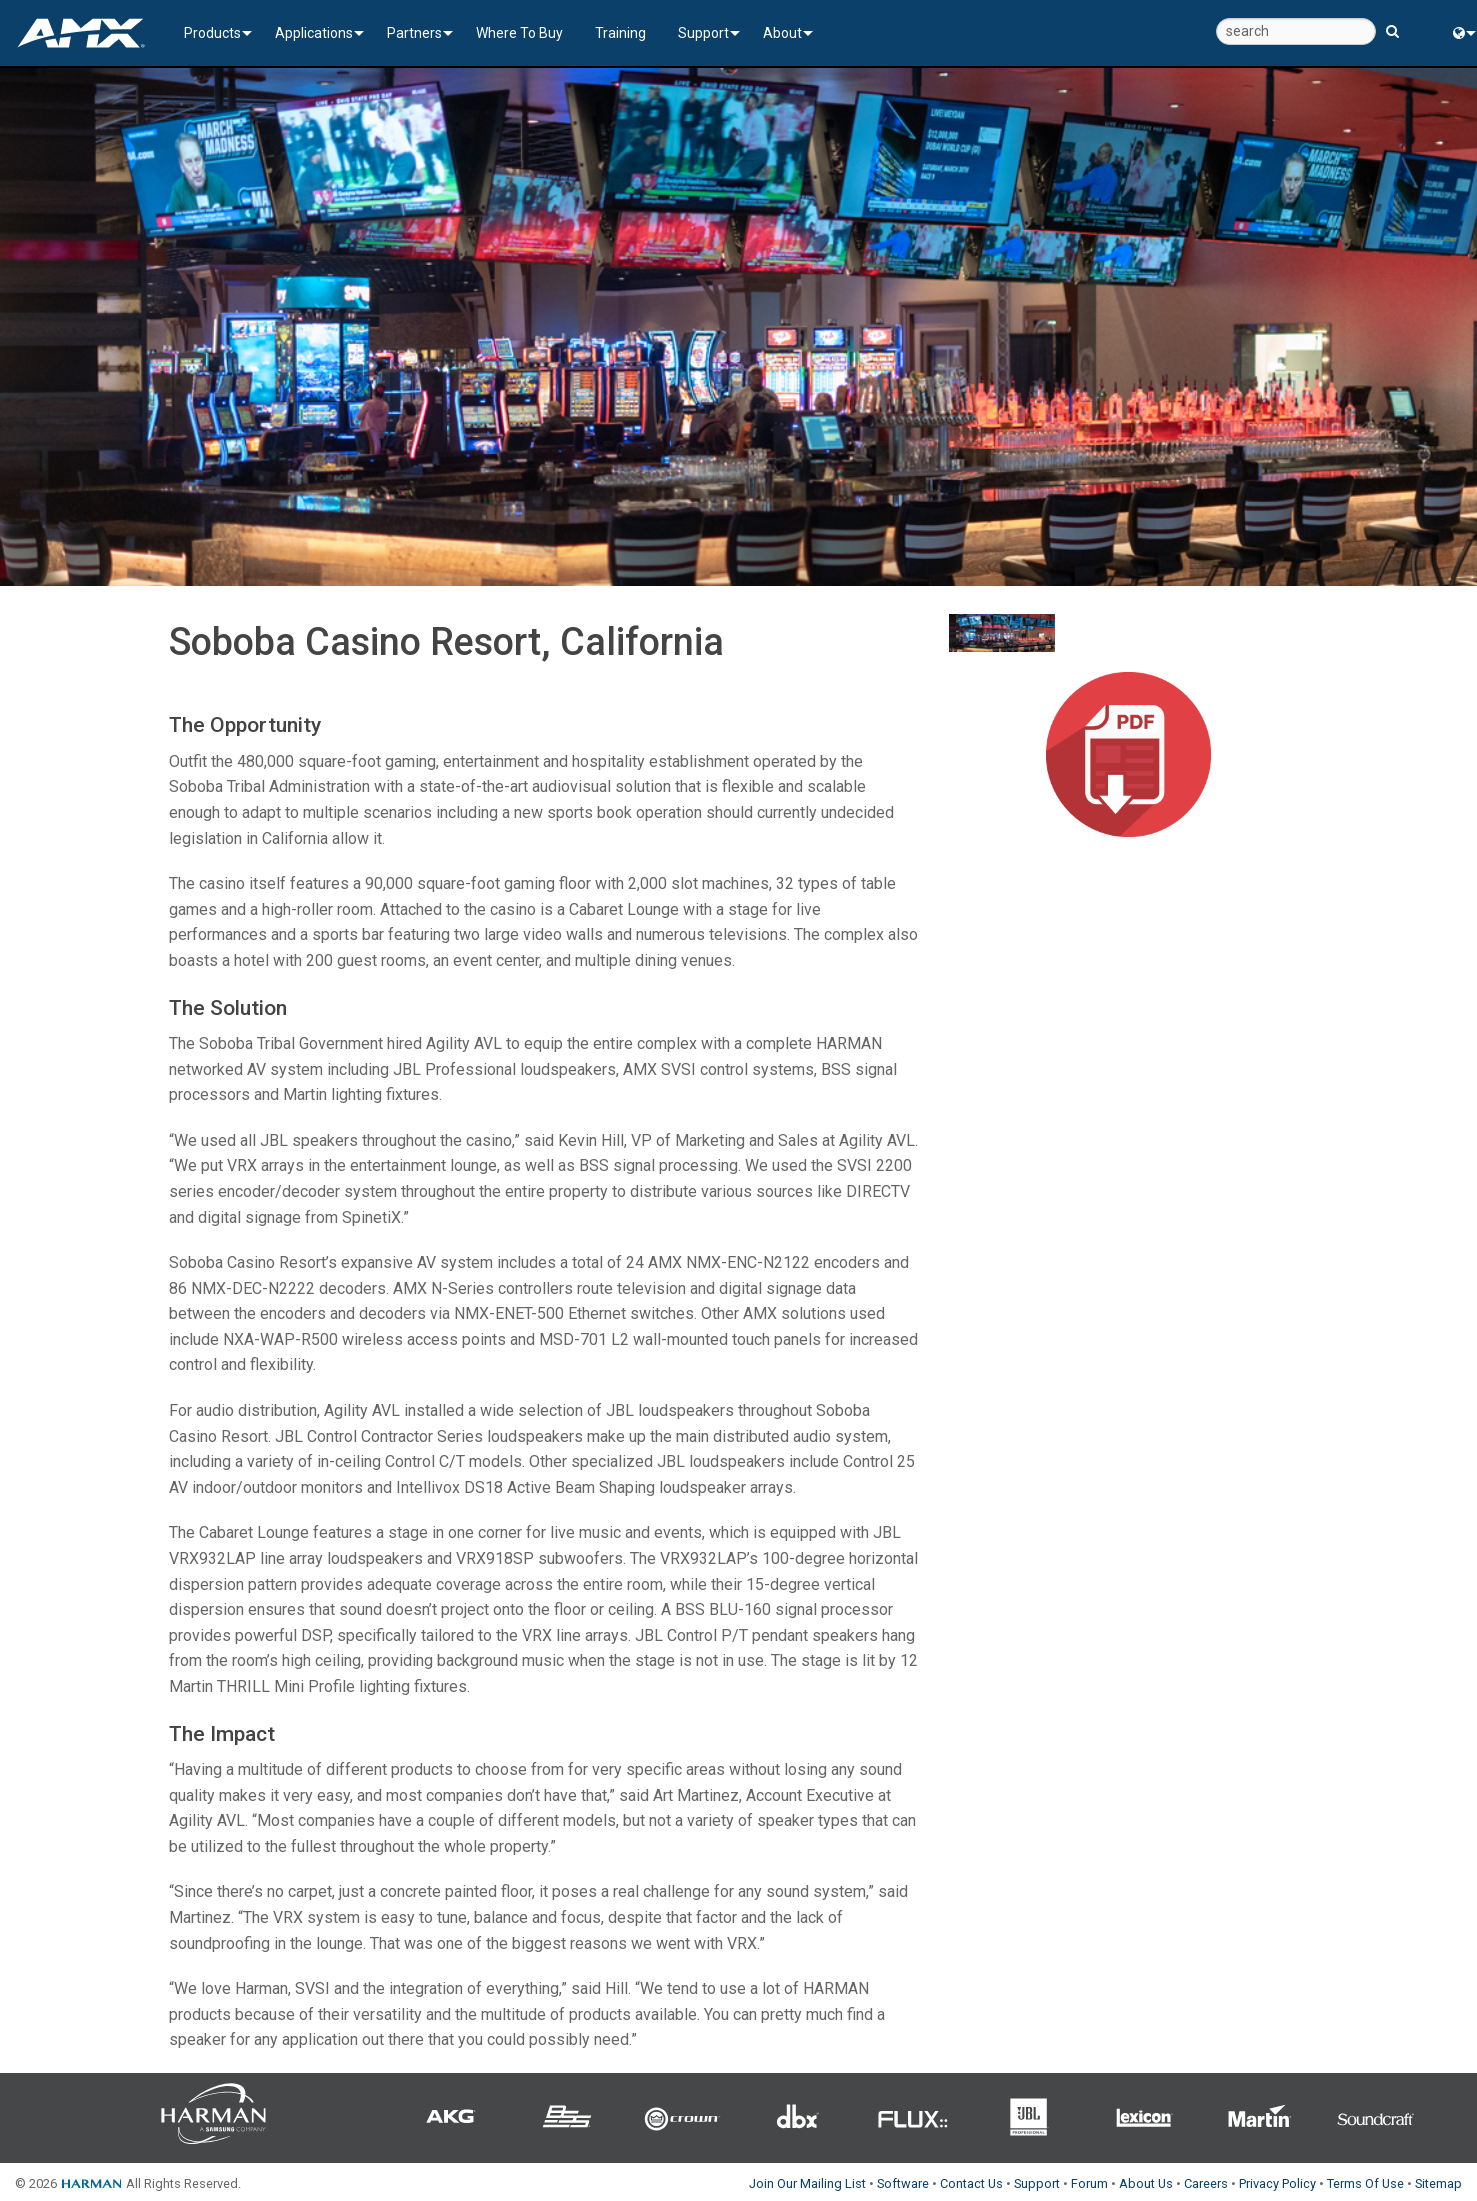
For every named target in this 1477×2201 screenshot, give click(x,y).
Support (703, 33)
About (782, 33)
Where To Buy (519, 33)
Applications (314, 33)
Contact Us (971, 2183)
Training (620, 33)
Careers (1206, 2183)
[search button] (1392, 22)
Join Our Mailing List (807, 2183)
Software (903, 2183)
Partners (414, 33)
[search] (1296, 31)
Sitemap (1438, 2183)
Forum (1089, 2183)
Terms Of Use (1365, 2183)
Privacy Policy (1277, 2183)
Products (212, 33)
